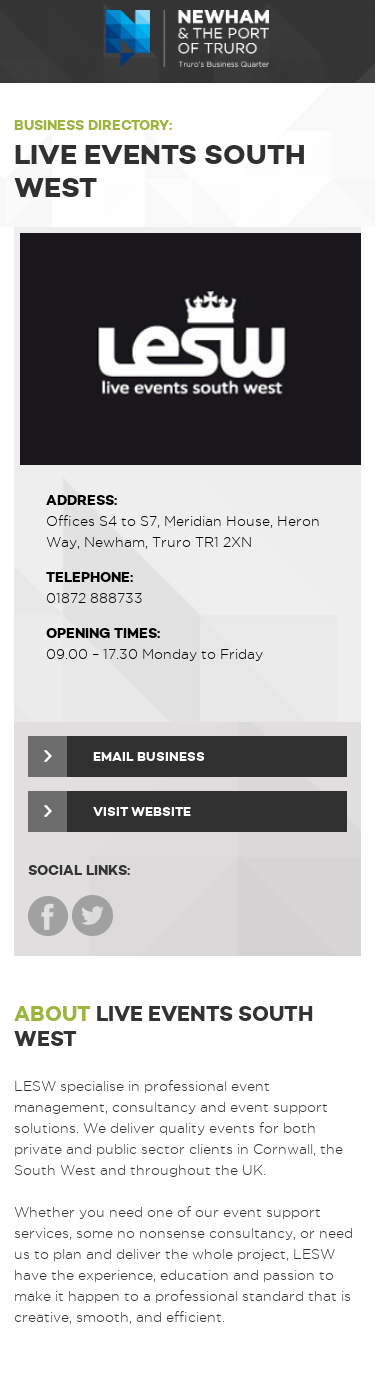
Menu (30, 41)
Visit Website (109, 811)
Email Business (116, 756)
